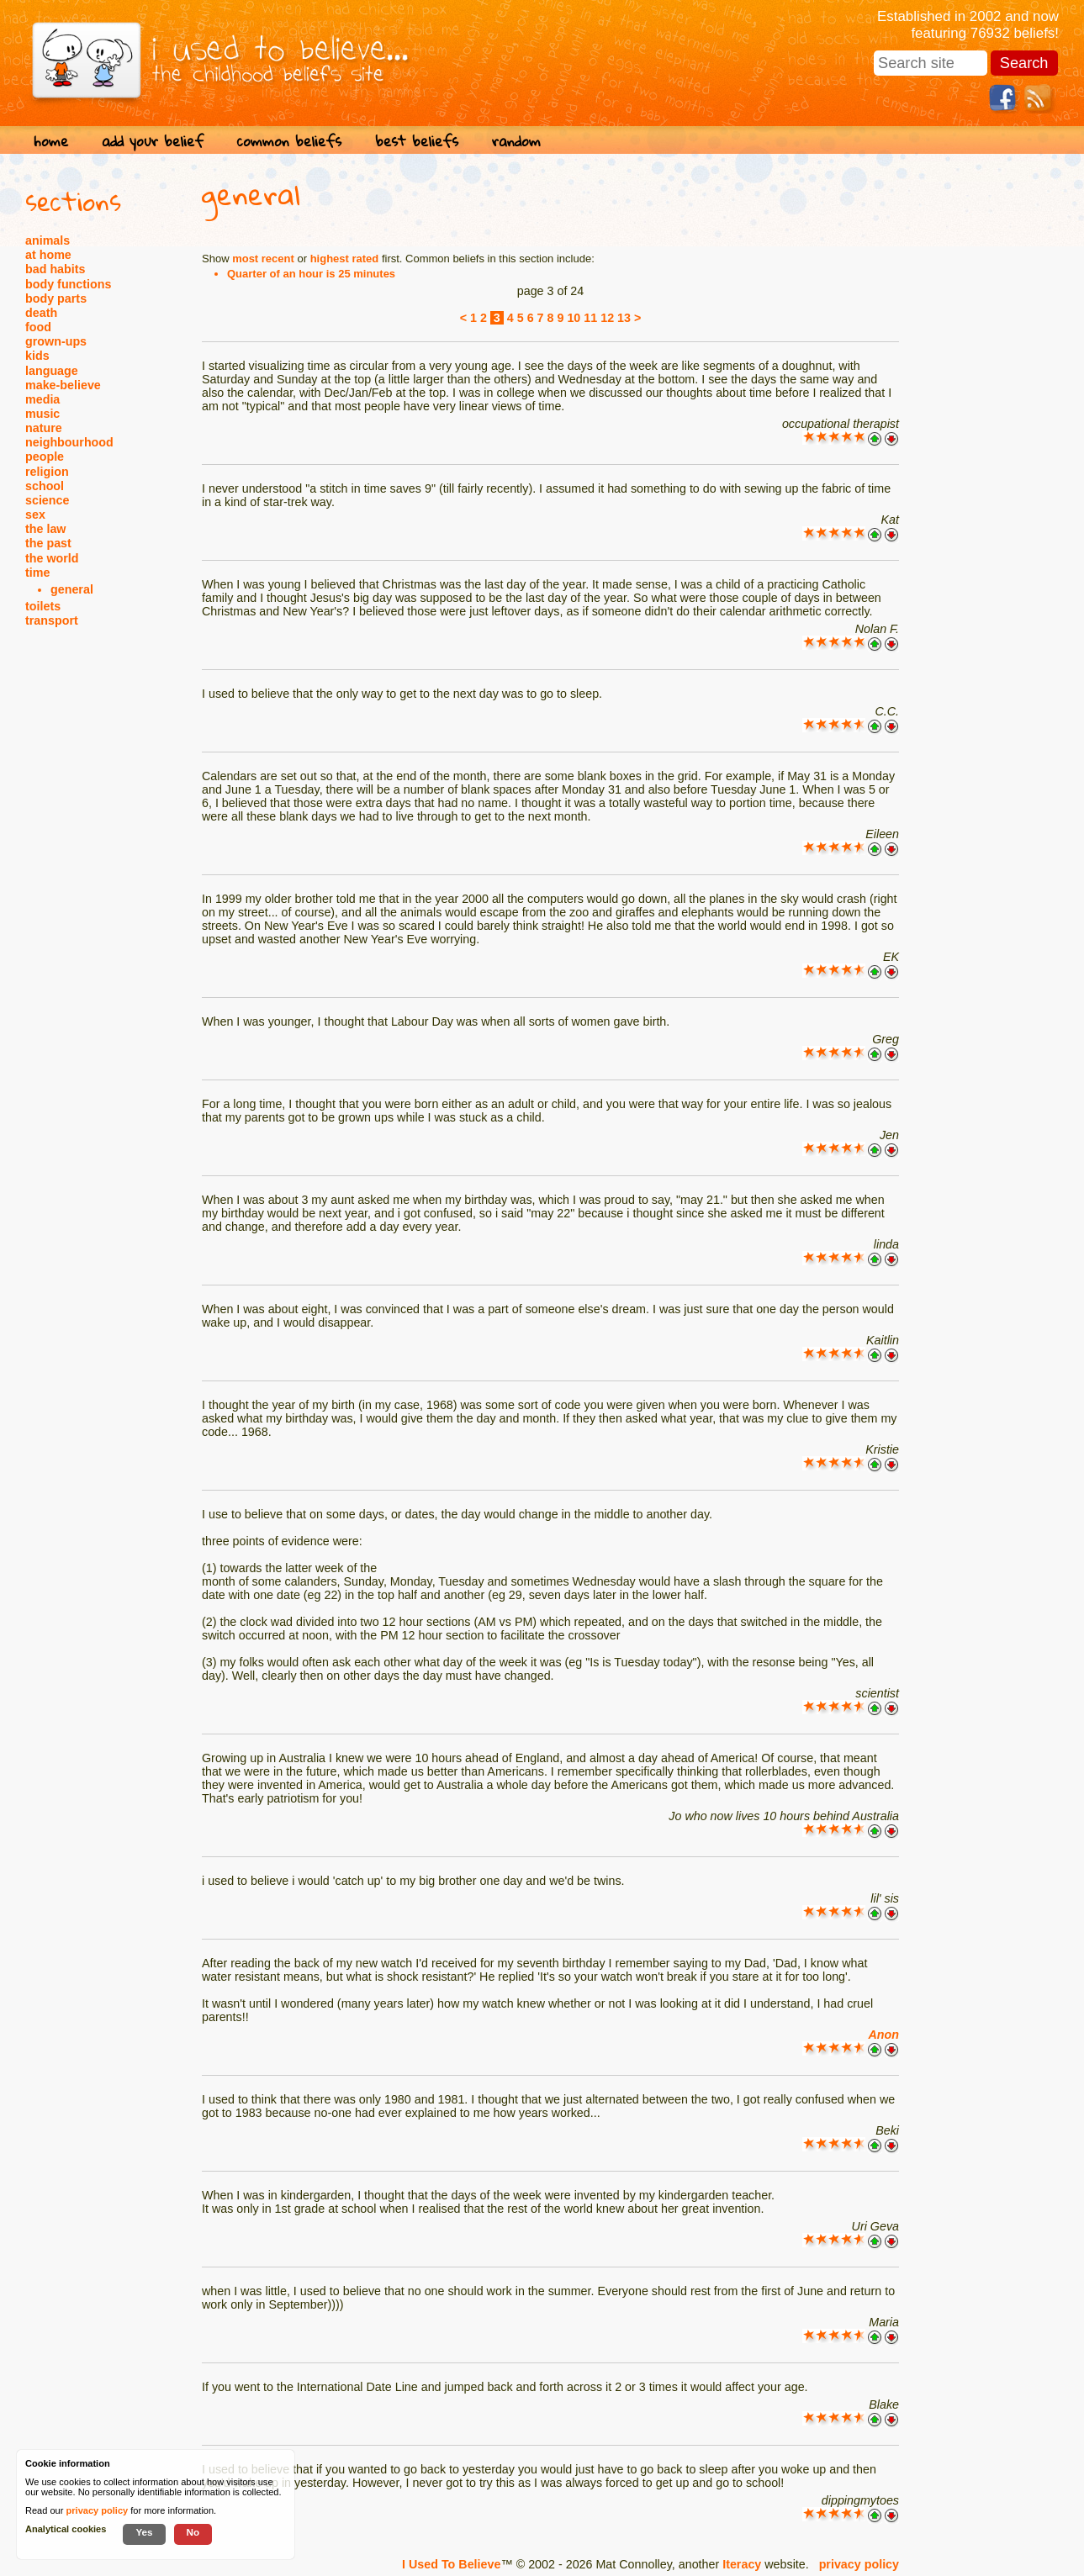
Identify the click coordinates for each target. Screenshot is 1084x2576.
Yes (143, 2531)
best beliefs (416, 141)
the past (48, 543)
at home (48, 254)
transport (51, 620)
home (51, 141)
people (44, 456)
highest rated (344, 258)
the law (45, 529)
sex (35, 514)
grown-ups (56, 341)
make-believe (63, 385)
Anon (883, 2034)
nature (43, 428)
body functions (68, 284)
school (44, 486)
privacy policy (859, 2564)
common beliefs (289, 141)
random (516, 141)
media (42, 399)
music (42, 413)
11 (590, 318)
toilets (43, 606)
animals (47, 240)
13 (624, 318)
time (37, 572)
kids (37, 355)
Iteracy (741, 2564)
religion (47, 471)
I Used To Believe (451, 2564)
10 (573, 318)
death (41, 312)
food (38, 327)
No (193, 2531)
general (71, 589)
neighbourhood (69, 442)
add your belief (153, 141)
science (47, 500)
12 (607, 318)
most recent (263, 258)
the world (52, 558)
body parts (56, 298)
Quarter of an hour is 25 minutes (311, 273)
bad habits (55, 269)
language (51, 370)
